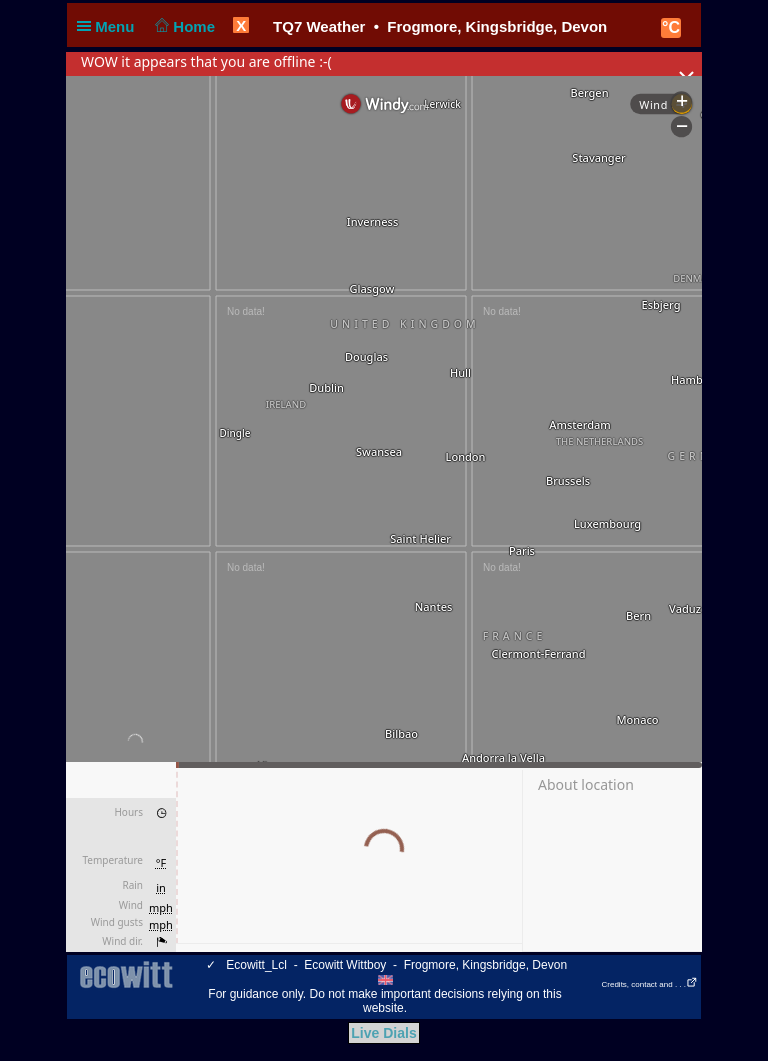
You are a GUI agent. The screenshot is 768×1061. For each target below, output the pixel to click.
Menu (110, 26)
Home (183, 26)
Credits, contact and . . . (650, 984)
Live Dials (383, 1033)
